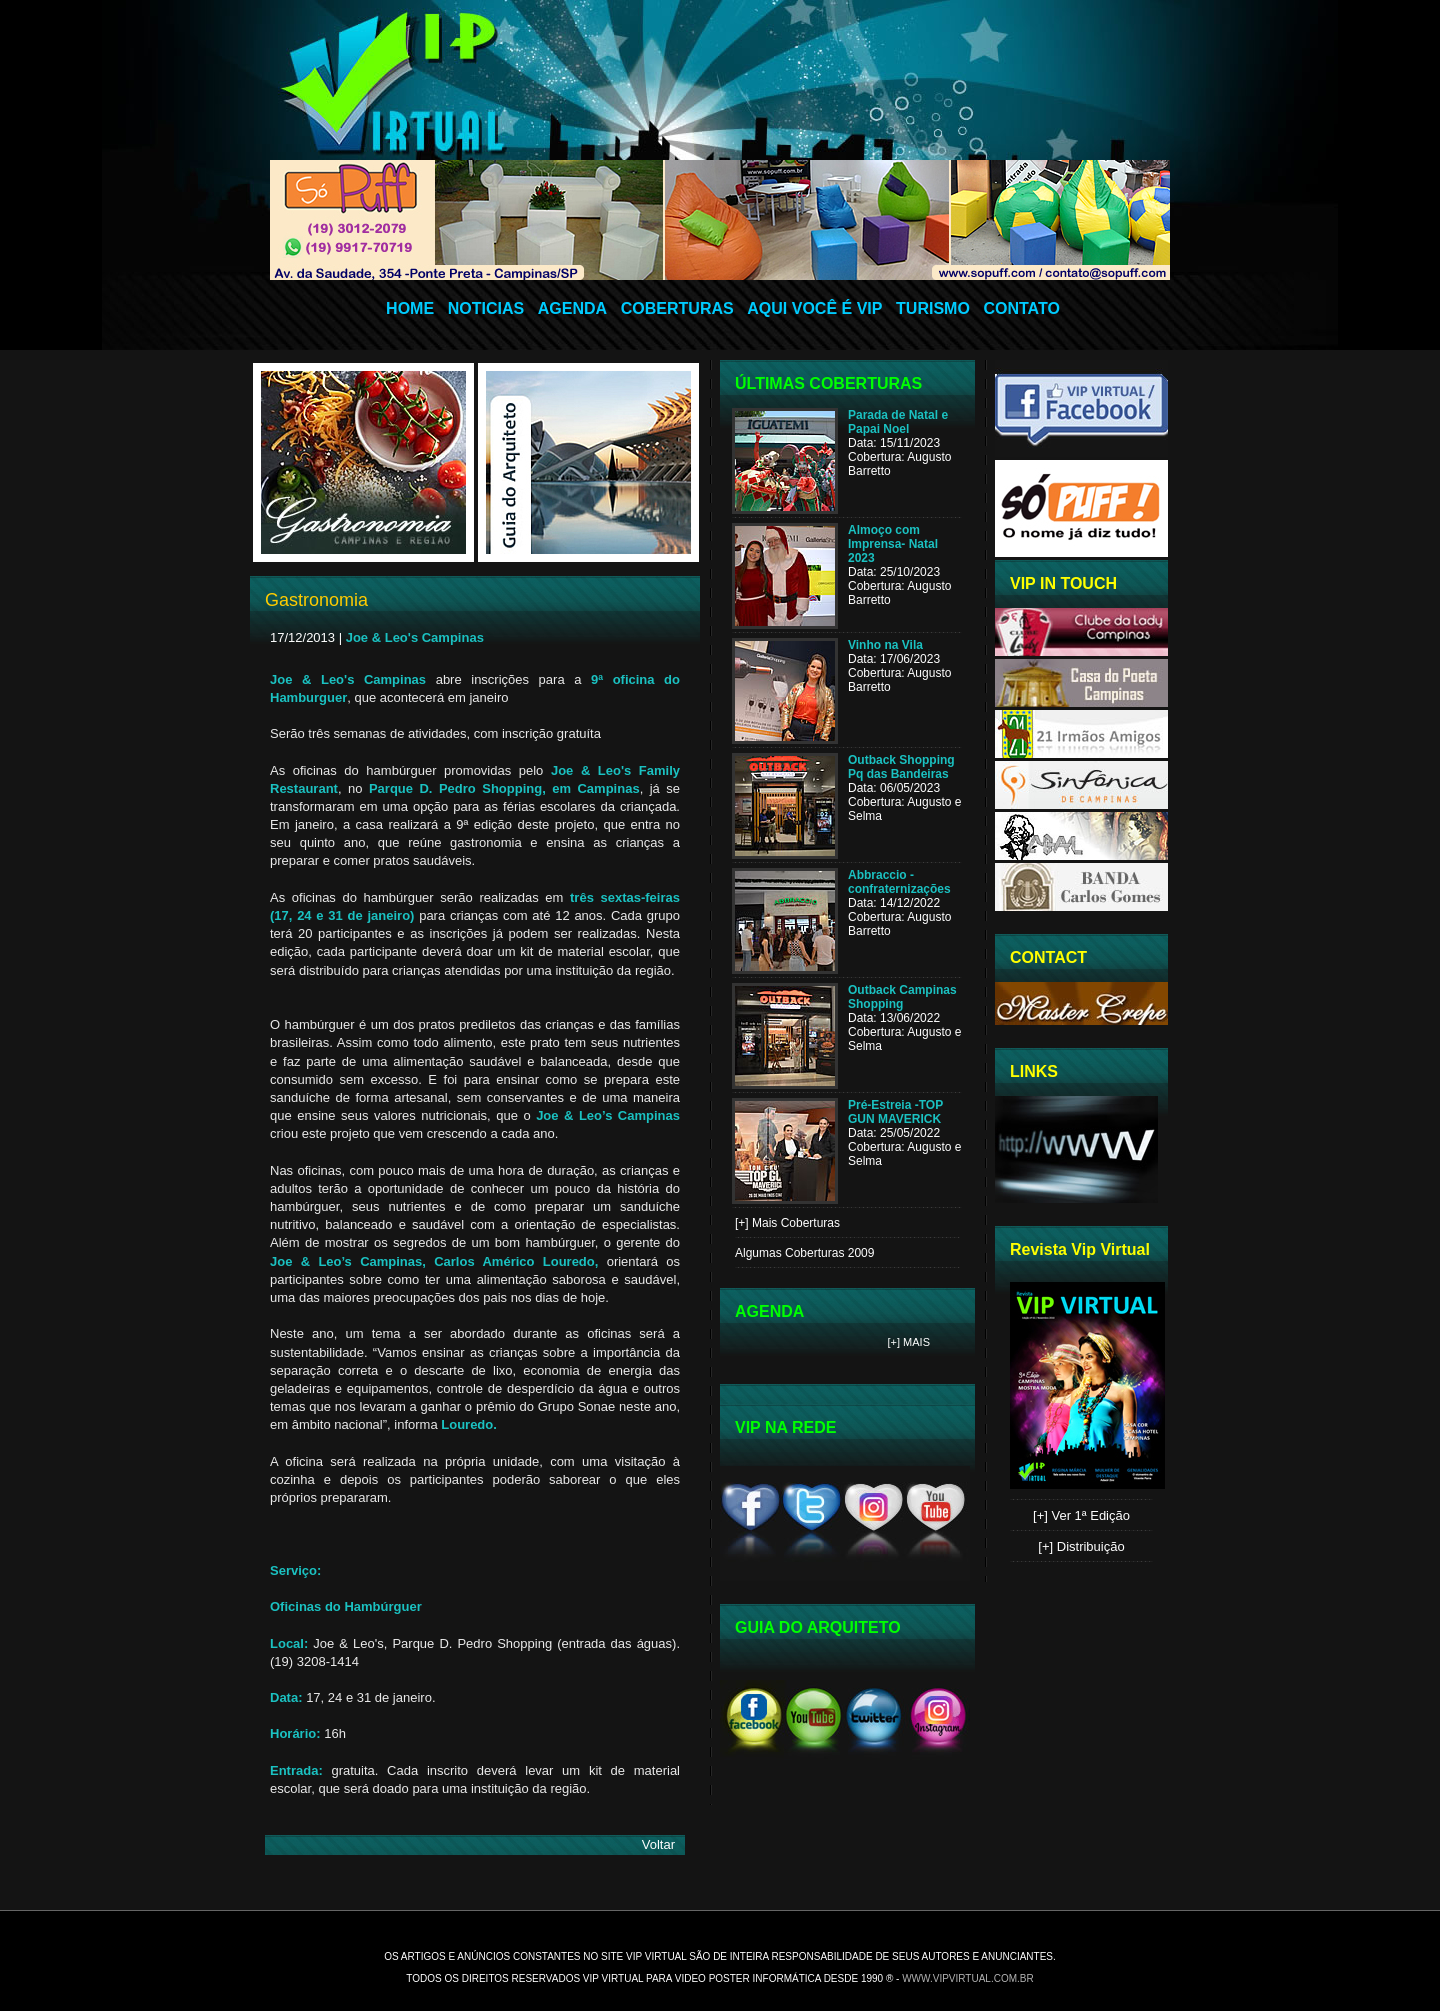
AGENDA (572, 308)
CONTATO (1021, 308)
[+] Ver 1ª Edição (1081, 1515)
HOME (410, 308)
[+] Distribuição (1081, 1546)
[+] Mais (909, 1342)
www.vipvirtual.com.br (968, 1978)
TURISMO (933, 308)
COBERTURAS (677, 308)
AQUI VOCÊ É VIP (814, 308)
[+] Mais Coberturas (787, 1223)
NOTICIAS (486, 308)
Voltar (658, 1844)
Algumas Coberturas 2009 (804, 1253)
